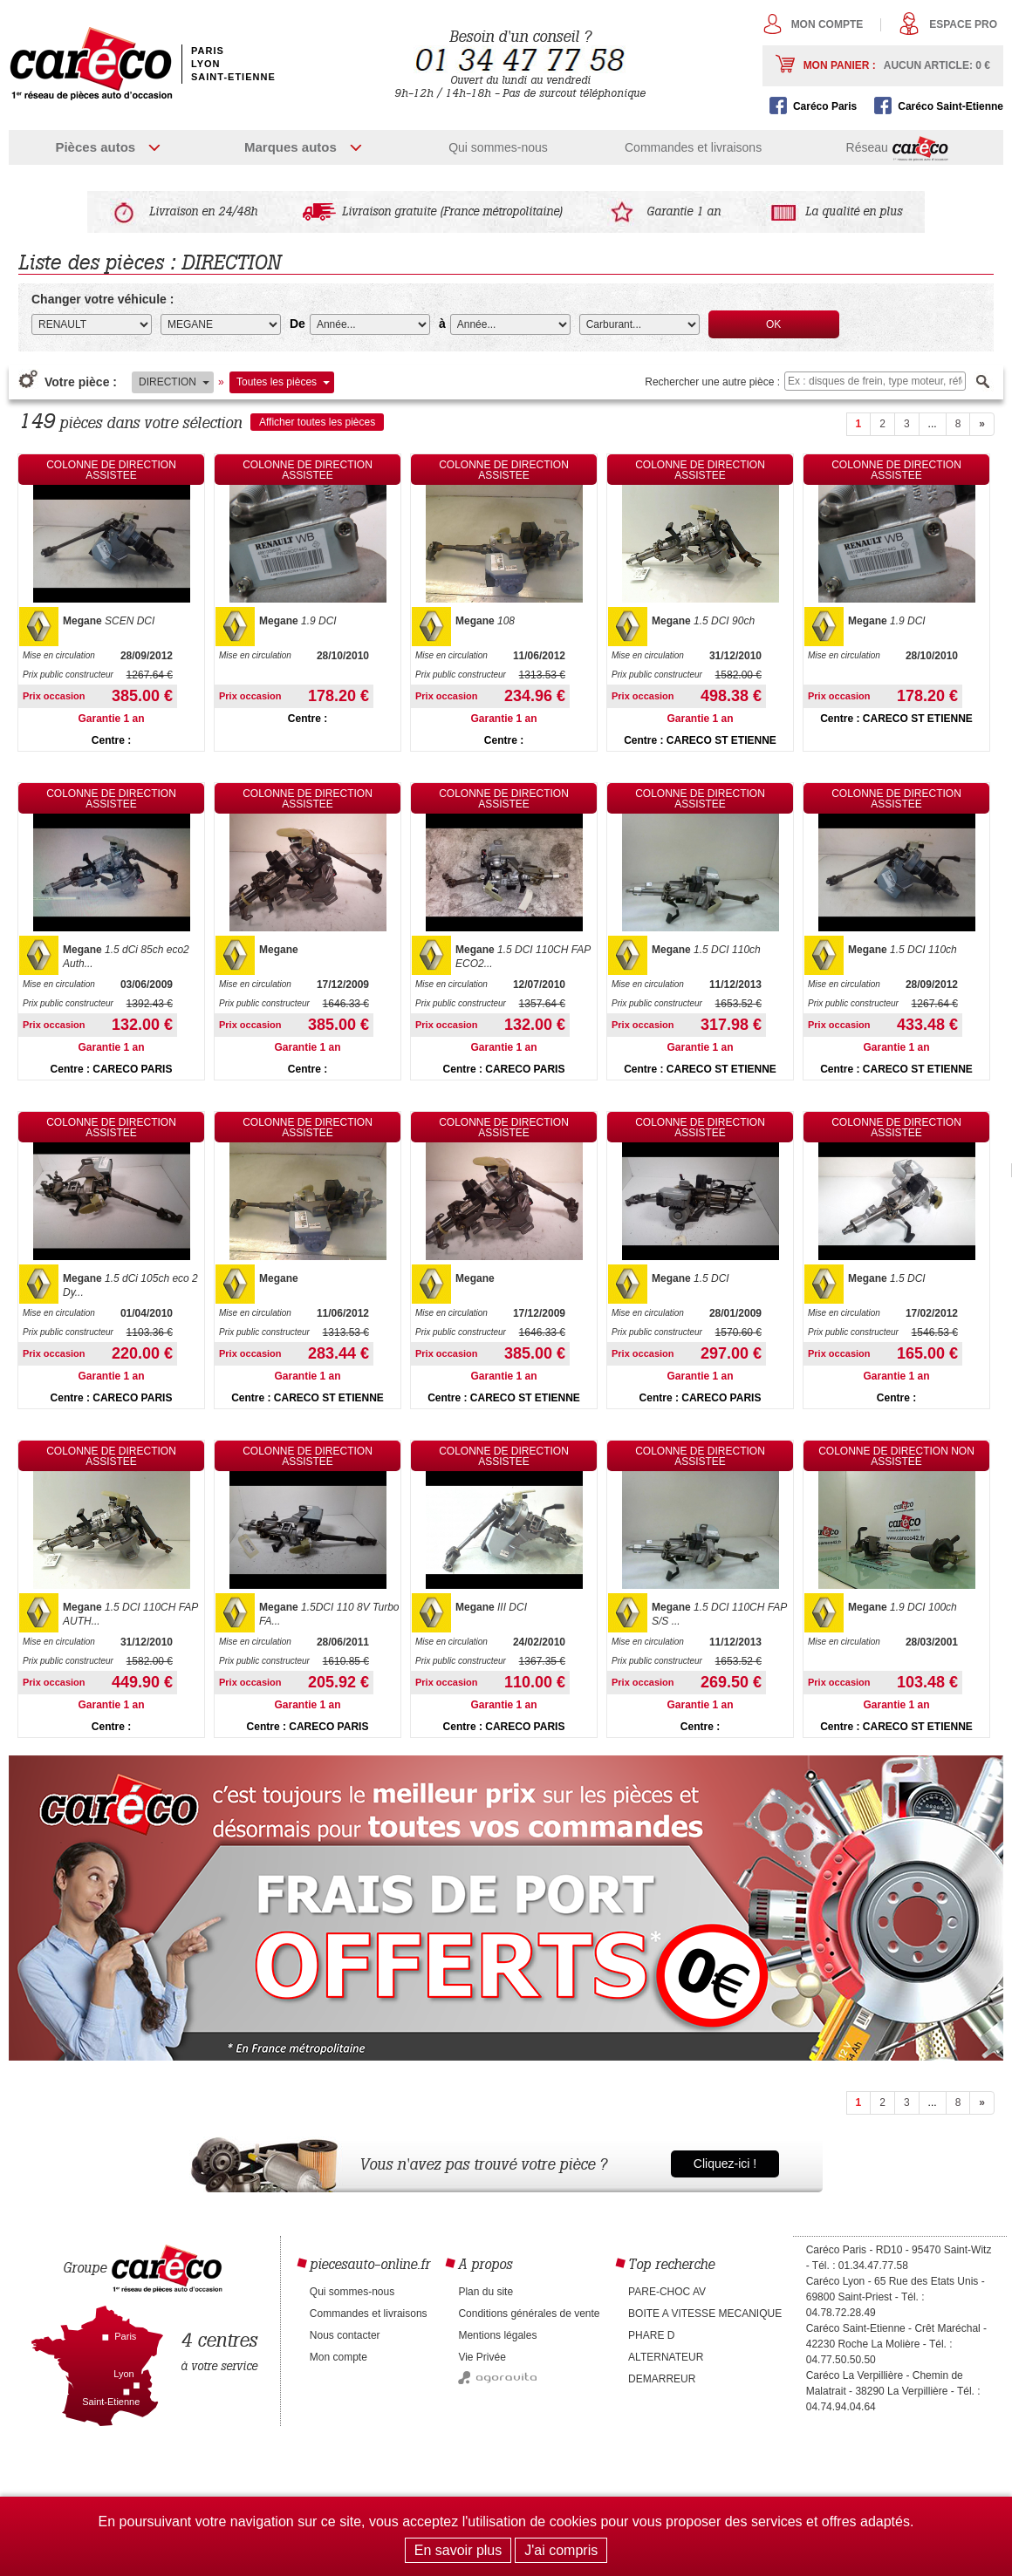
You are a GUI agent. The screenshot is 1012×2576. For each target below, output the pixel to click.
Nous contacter (345, 2335)
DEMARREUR (661, 2379)
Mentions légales (497, 2335)
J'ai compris (561, 2550)
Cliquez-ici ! (725, 2164)
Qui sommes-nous (498, 147)
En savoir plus (458, 2550)
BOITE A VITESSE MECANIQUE (705, 2313)
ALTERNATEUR (665, 2357)
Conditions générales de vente (528, 2313)
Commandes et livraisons (693, 147)
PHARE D (651, 2335)
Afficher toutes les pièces (317, 422)
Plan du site (485, 2292)
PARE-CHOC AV (667, 2292)
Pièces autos (95, 147)
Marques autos (290, 147)
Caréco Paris (825, 106)
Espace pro (963, 24)
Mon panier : (896, 65)
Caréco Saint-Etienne (950, 106)
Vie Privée (481, 2357)
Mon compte (827, 24)
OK (773, 324)
